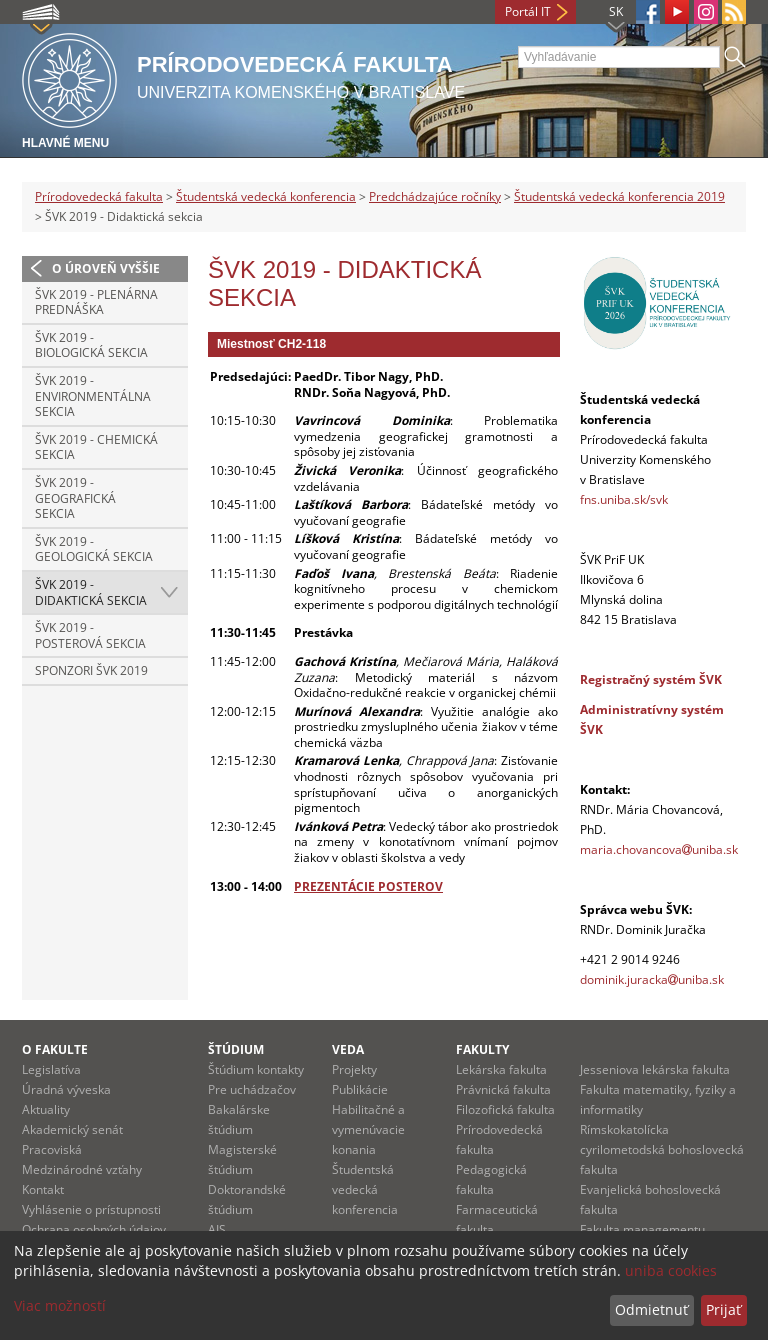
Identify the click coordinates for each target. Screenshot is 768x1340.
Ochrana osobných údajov (94, 1229)
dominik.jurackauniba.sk (653, 979)
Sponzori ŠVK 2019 (91, 670)
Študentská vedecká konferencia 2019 (619, 196)
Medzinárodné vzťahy (82, 1169)
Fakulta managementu (642, 1229)
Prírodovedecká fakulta (99, 196)
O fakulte (55, 1049)
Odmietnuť (651, 1309)
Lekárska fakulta (501, 1069)
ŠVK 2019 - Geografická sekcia (75, 498)
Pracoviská (52, 1149)
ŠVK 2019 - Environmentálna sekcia (93, 396)
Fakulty (482, 1049)
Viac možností (60, 1305)
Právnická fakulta (503, 1089)
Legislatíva (51, 1069)
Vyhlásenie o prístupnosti (91, 1209)
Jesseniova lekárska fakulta (655, 1069)
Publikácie (360, 1089)
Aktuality (46, 1109)
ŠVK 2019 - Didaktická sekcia (91, 592)
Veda (348, 1049)
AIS (217, 1229)
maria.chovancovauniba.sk (659, 849)
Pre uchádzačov (252, 1089)
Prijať (723, 1309)
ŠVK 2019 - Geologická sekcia (94, 549)
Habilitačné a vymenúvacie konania (368, 1129)
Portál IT (528, 11)
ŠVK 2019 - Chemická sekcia (96, 447)
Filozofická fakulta (505, 1109)
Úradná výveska (66, 1089)
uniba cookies (671, 1270)
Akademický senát (72, 1129)
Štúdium (236, 1049)
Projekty (354, 1069)
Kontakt (43, 1189)
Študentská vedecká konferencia (266, 196)
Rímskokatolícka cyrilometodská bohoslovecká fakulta (662, 1149)
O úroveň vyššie (106, 268)
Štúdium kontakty (256, 1069)
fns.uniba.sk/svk (624, 499)
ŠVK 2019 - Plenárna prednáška (96, 302)
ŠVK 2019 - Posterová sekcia (90, 635)
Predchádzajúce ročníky (435, 196)
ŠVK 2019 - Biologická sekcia (91, 345)
